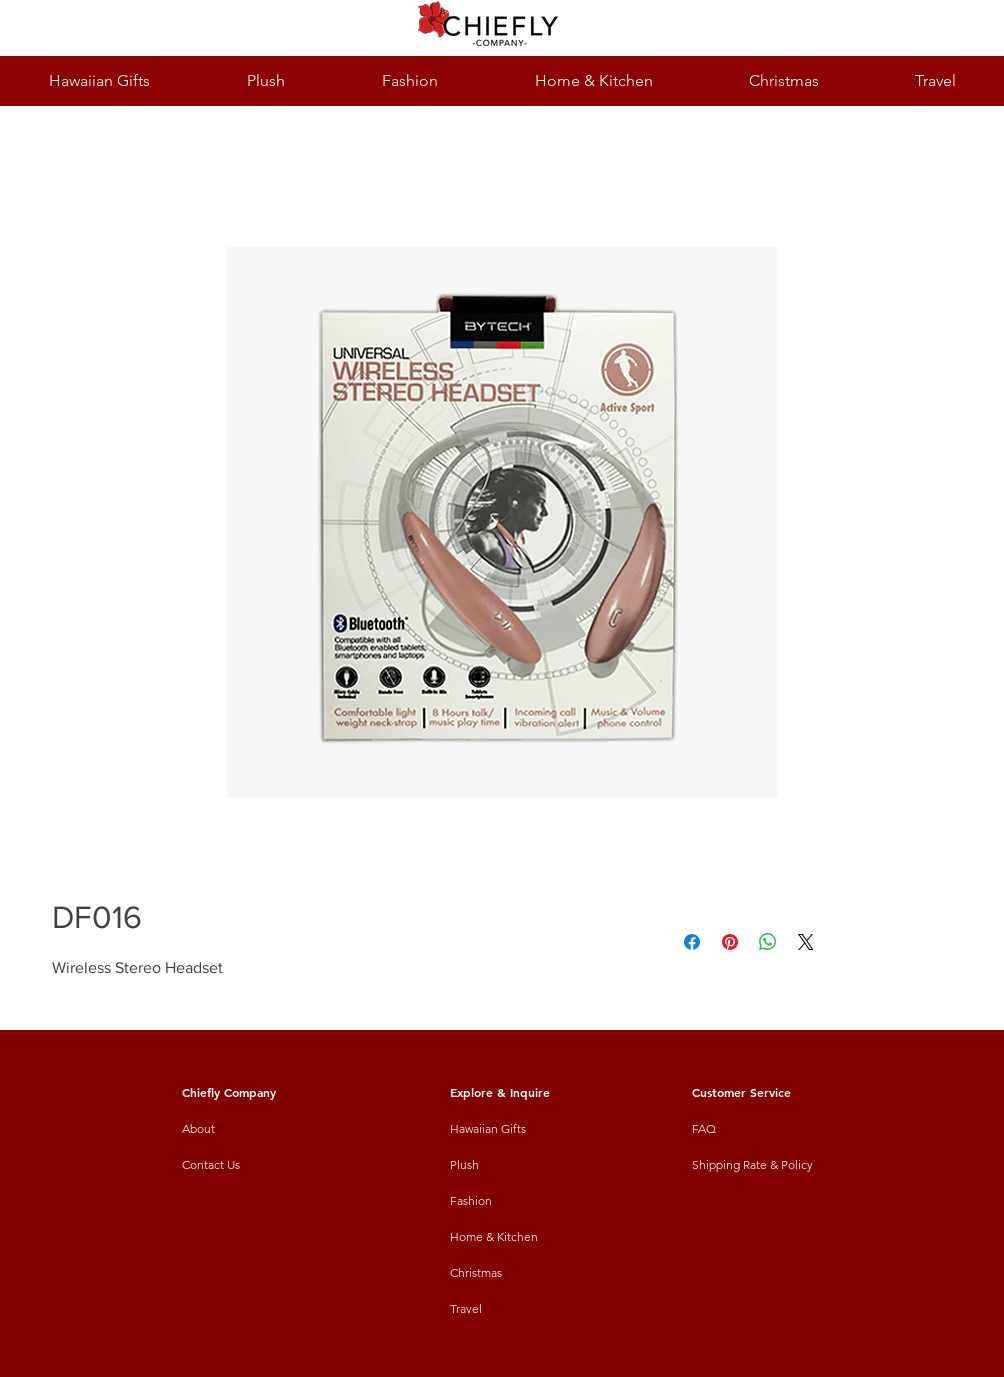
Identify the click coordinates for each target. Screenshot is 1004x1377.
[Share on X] (806, 942)
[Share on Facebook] (692, 942)
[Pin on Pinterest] (730, 942)
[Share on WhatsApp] (768, 942)
